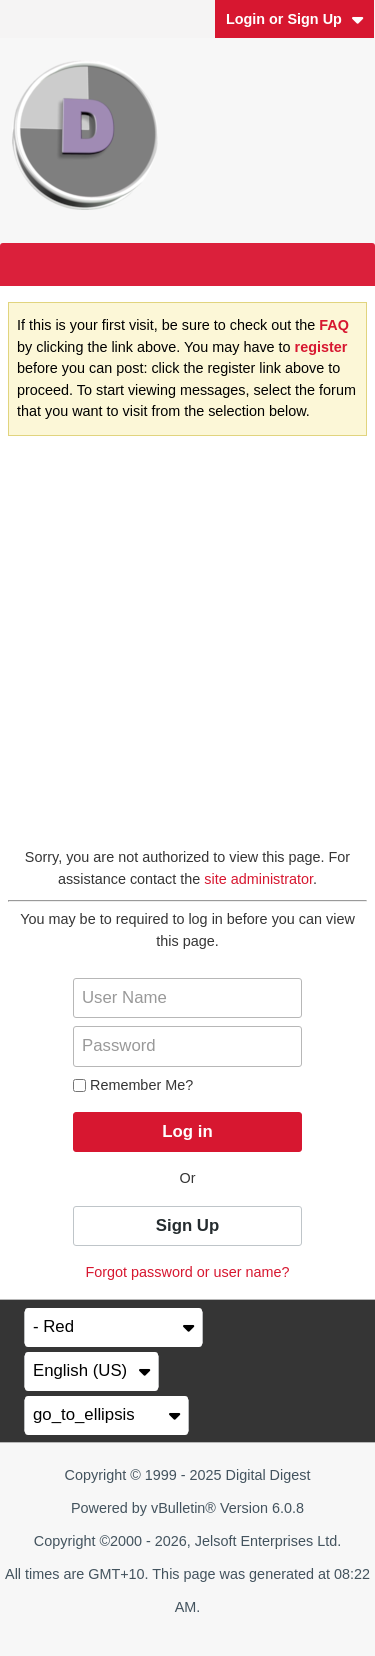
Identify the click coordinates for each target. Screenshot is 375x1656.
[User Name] (187, 998)
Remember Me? (133, 1085)
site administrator (258, 879)
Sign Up (187, 1225)
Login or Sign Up (295, 19)
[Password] (187, 1046)
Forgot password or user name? (188, 1272)
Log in (187, 1131)
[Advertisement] (187, 649)
